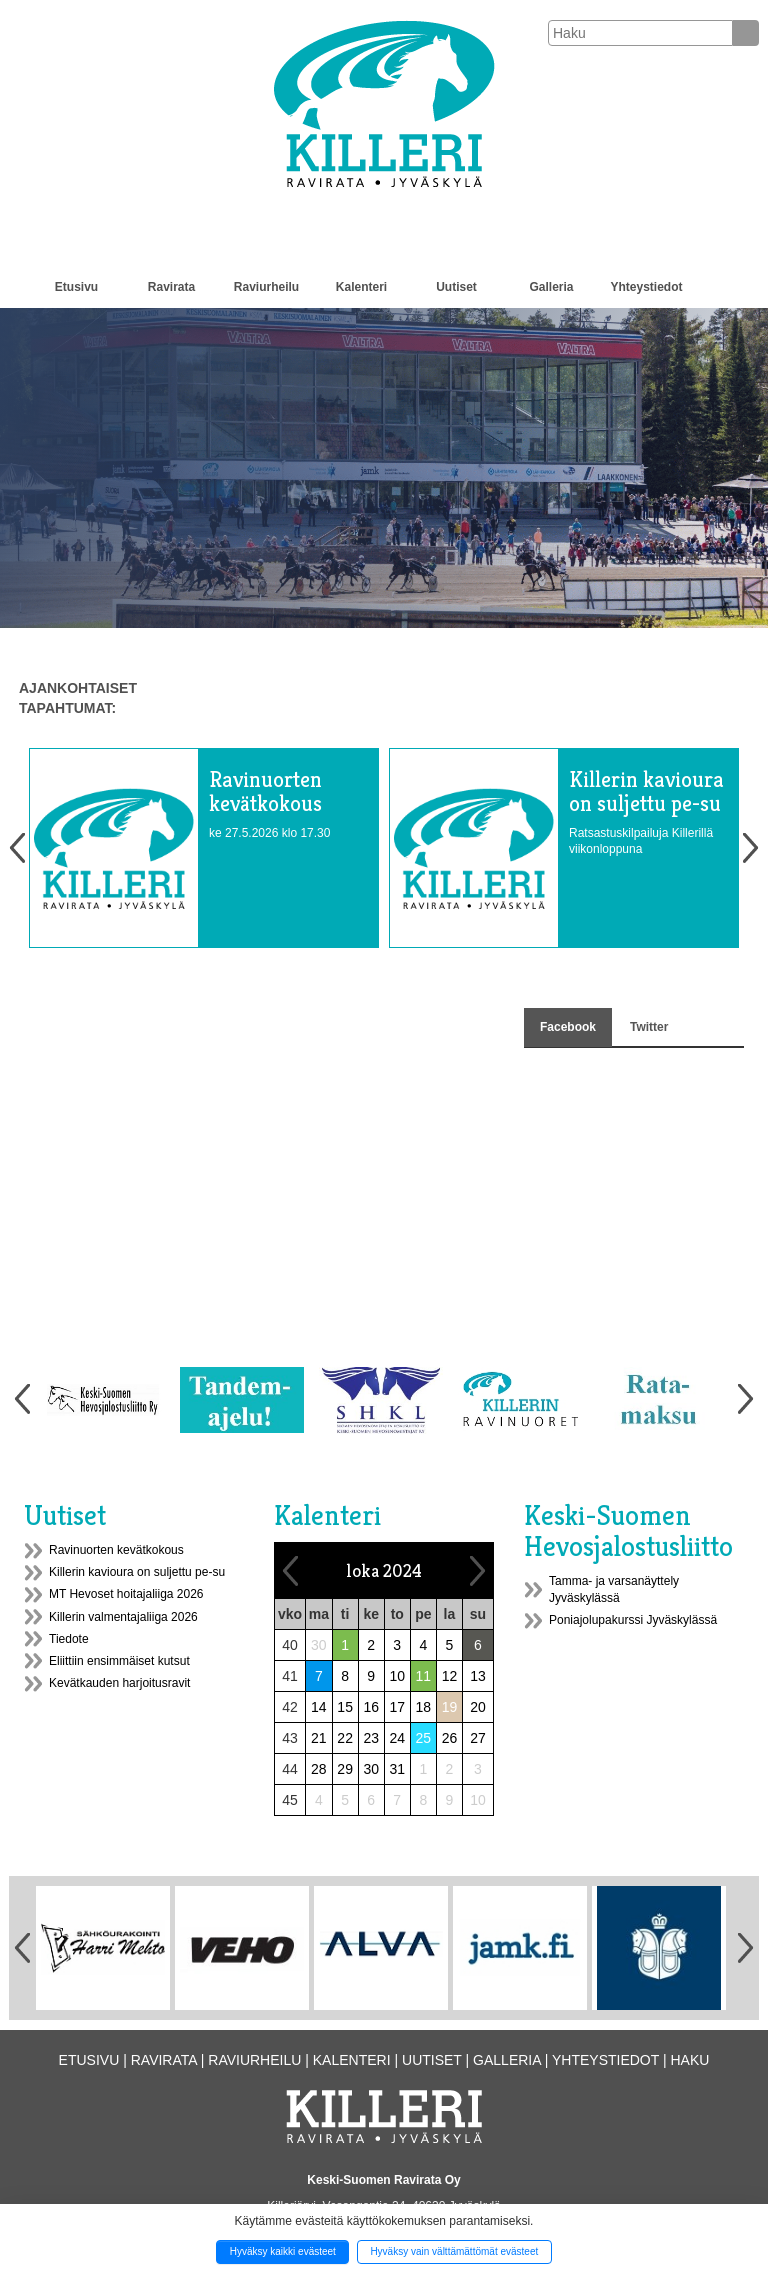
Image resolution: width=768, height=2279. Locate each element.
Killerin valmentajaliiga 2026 (123, 1617)
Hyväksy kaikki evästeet (283, 2251)
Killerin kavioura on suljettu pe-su (137, 1572)
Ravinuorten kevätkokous (116, 1550)
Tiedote (69, 1639)
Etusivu (76, 287)
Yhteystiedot (646, 287)
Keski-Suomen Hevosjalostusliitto (628, 1531)
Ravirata (171, 287)
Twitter (649, 1027)
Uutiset (456, 287)
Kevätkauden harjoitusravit (119, 1683)
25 (424, 1738)
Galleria (551, 287)
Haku (689, 2060)
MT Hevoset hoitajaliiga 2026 (126, 1594)
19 (450, 1707)
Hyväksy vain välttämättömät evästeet (454, 2251)
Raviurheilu (266, 287)
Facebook (568, 1027)
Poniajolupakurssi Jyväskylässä (633, 1620)
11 (424, 1676)
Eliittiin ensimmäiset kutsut (119, 1661)
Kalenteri (361, 287)
